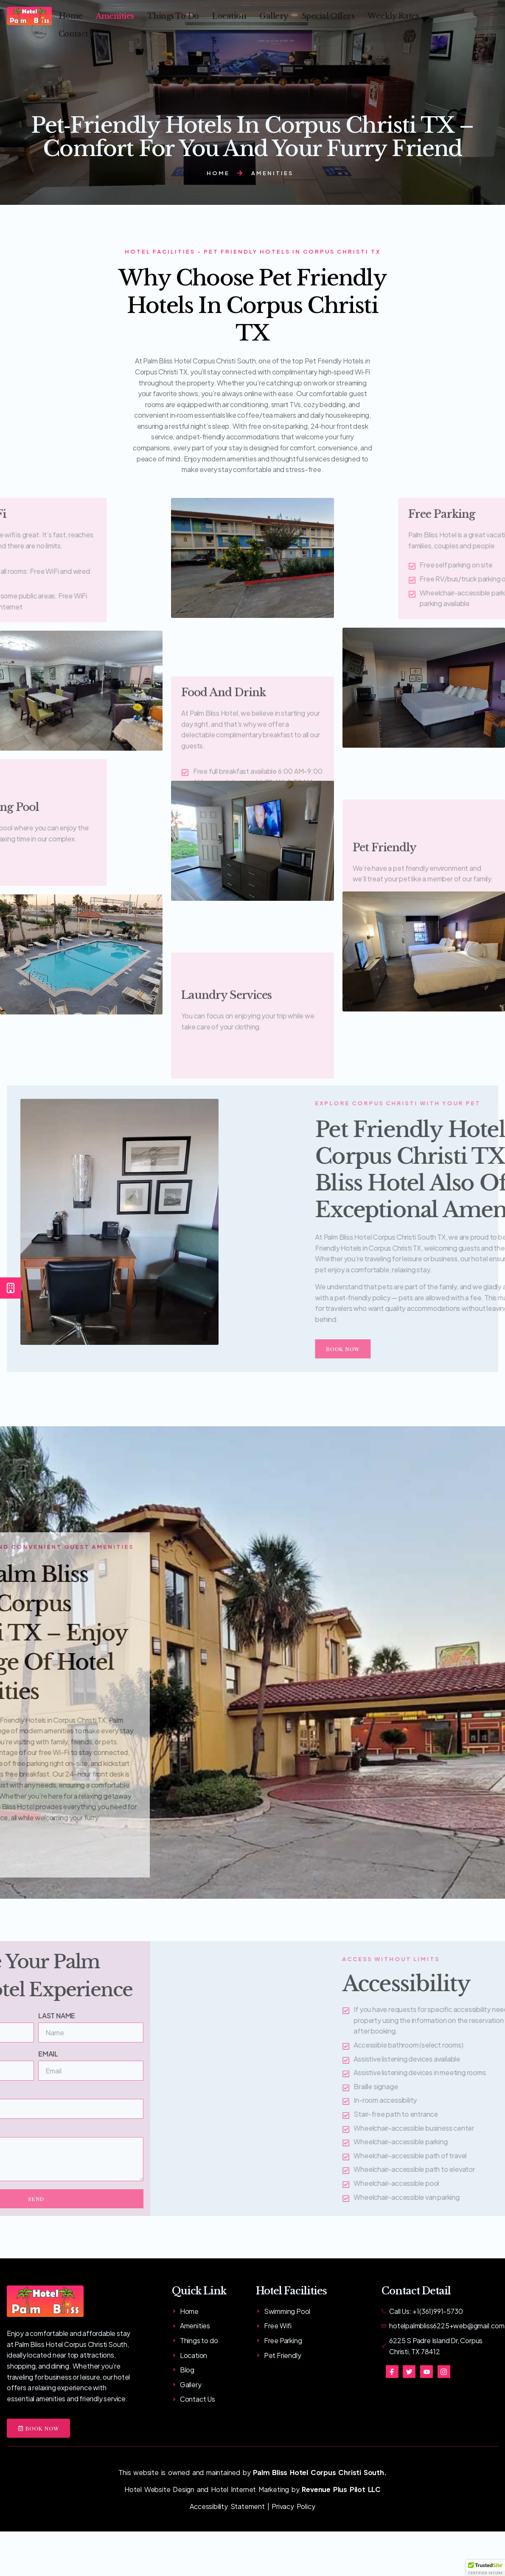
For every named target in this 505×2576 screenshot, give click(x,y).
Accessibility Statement (227, 2506)
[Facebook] (392, 2371)
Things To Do (174, 12)
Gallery (275, 12)
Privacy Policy (293, 2506)
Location (230, 12)
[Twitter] (409, 2371)
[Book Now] (10, 1288)
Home (70, 12)
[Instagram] (444, 2371)
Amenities (116, 12)
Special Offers (329, 12)
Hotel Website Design (159, 2489)
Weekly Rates (392, 12)
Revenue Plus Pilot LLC (341, 2489)
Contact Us (78, 21)
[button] (485, 2568)
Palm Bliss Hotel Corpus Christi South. (319, 2472)
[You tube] (426, 2371)
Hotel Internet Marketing (250, 2489)
